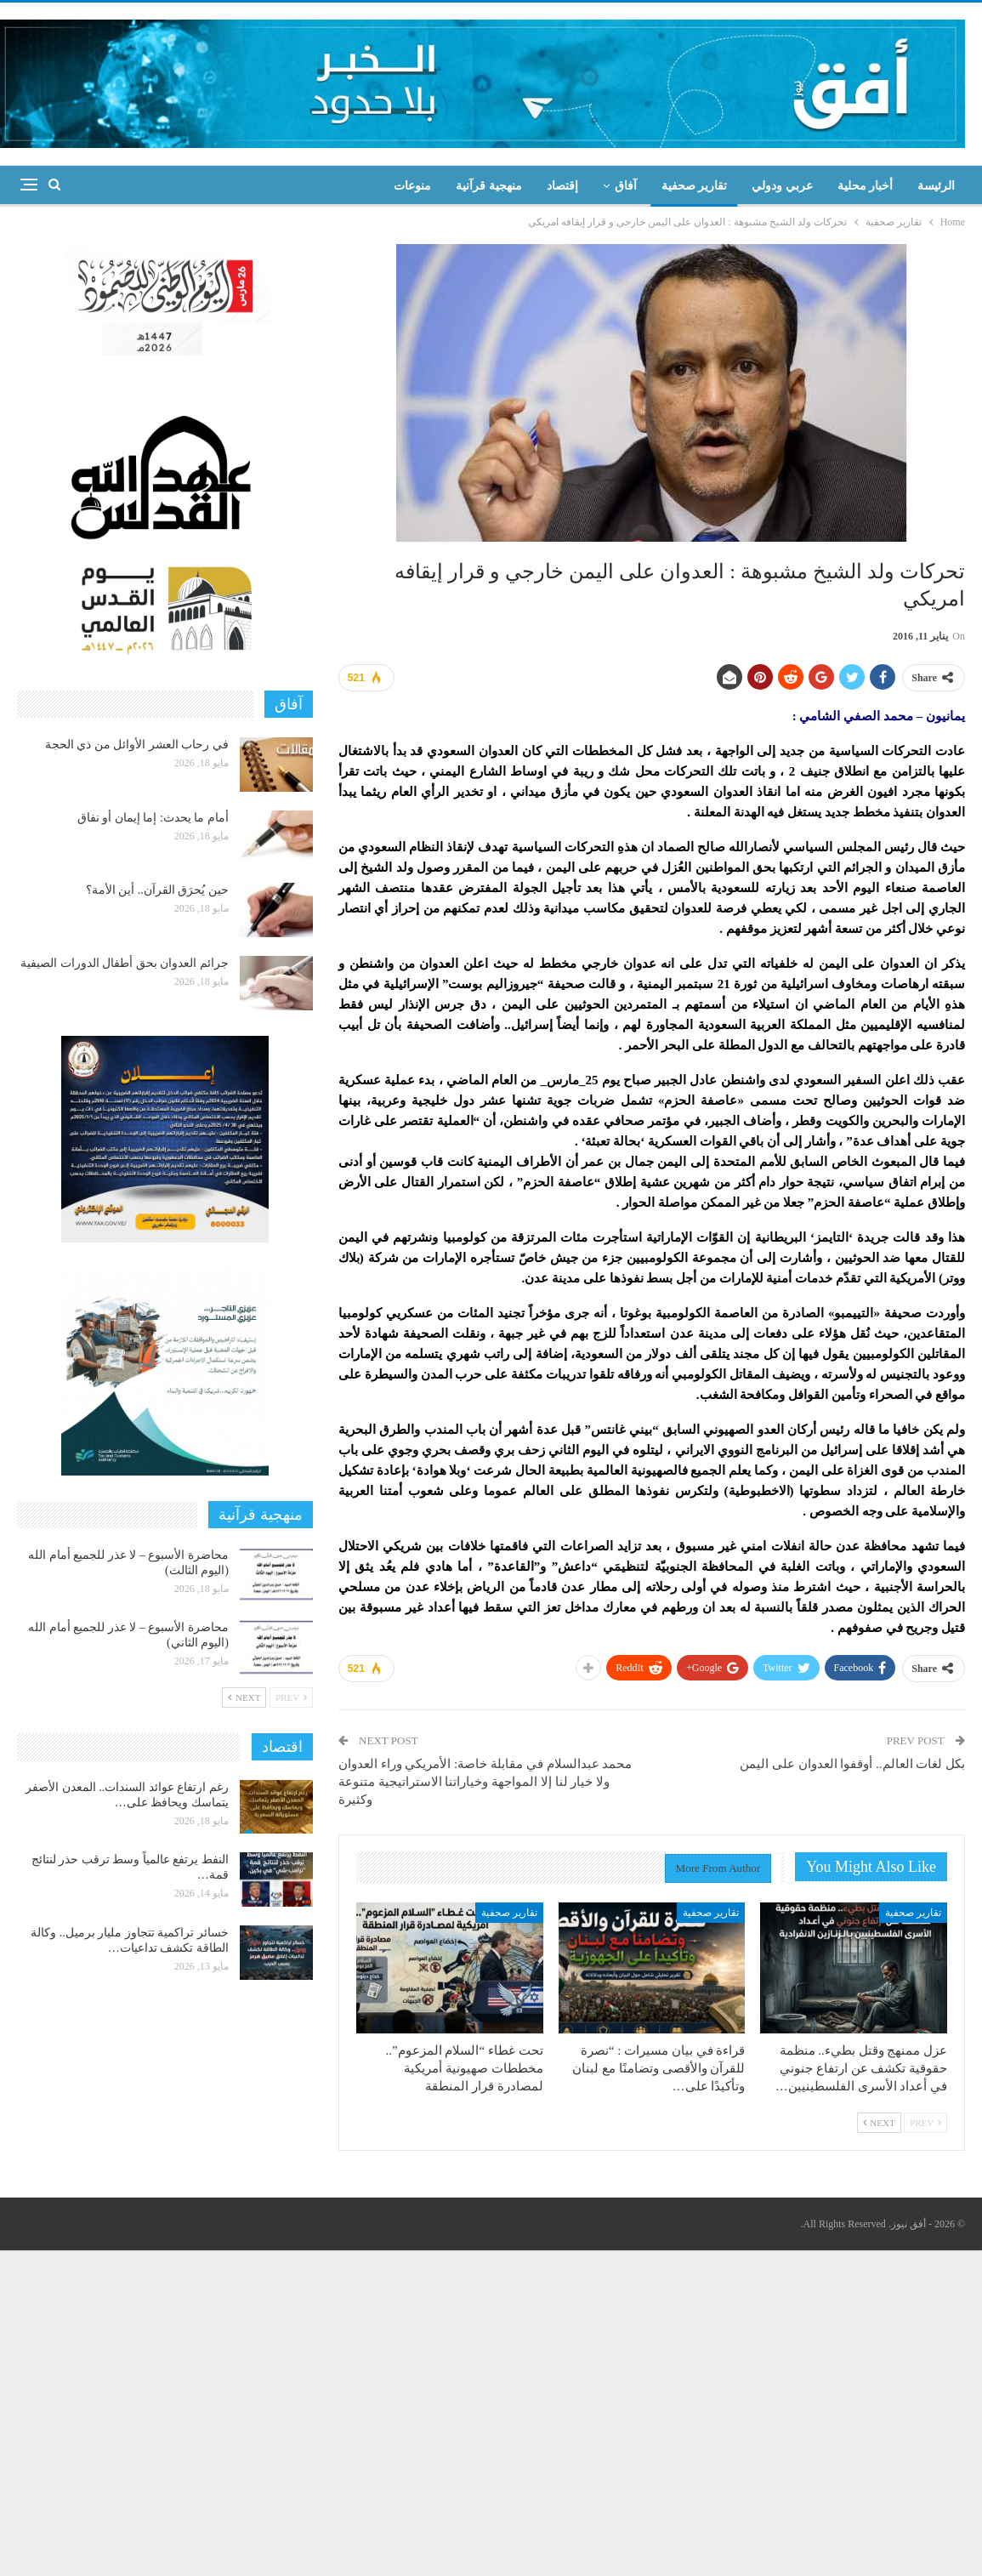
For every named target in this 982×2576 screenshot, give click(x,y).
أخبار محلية (865, 185)
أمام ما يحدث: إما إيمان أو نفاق (153, 817)
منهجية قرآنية (489, 185)
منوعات (412, 185)
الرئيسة (936, 185)
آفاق (626, 185)
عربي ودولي (782, 185)
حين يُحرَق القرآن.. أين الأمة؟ (157, 890)
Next (879, 2123)
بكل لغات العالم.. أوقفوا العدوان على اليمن (852, 1764)
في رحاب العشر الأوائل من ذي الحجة (137, 744)
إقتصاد (562, 185)
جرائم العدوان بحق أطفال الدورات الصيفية (124, 963)
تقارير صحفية (694, 185)
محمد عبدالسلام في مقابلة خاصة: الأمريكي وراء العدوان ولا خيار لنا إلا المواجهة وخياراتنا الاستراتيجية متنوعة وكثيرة (485, 1781)
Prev (925, 2123)
